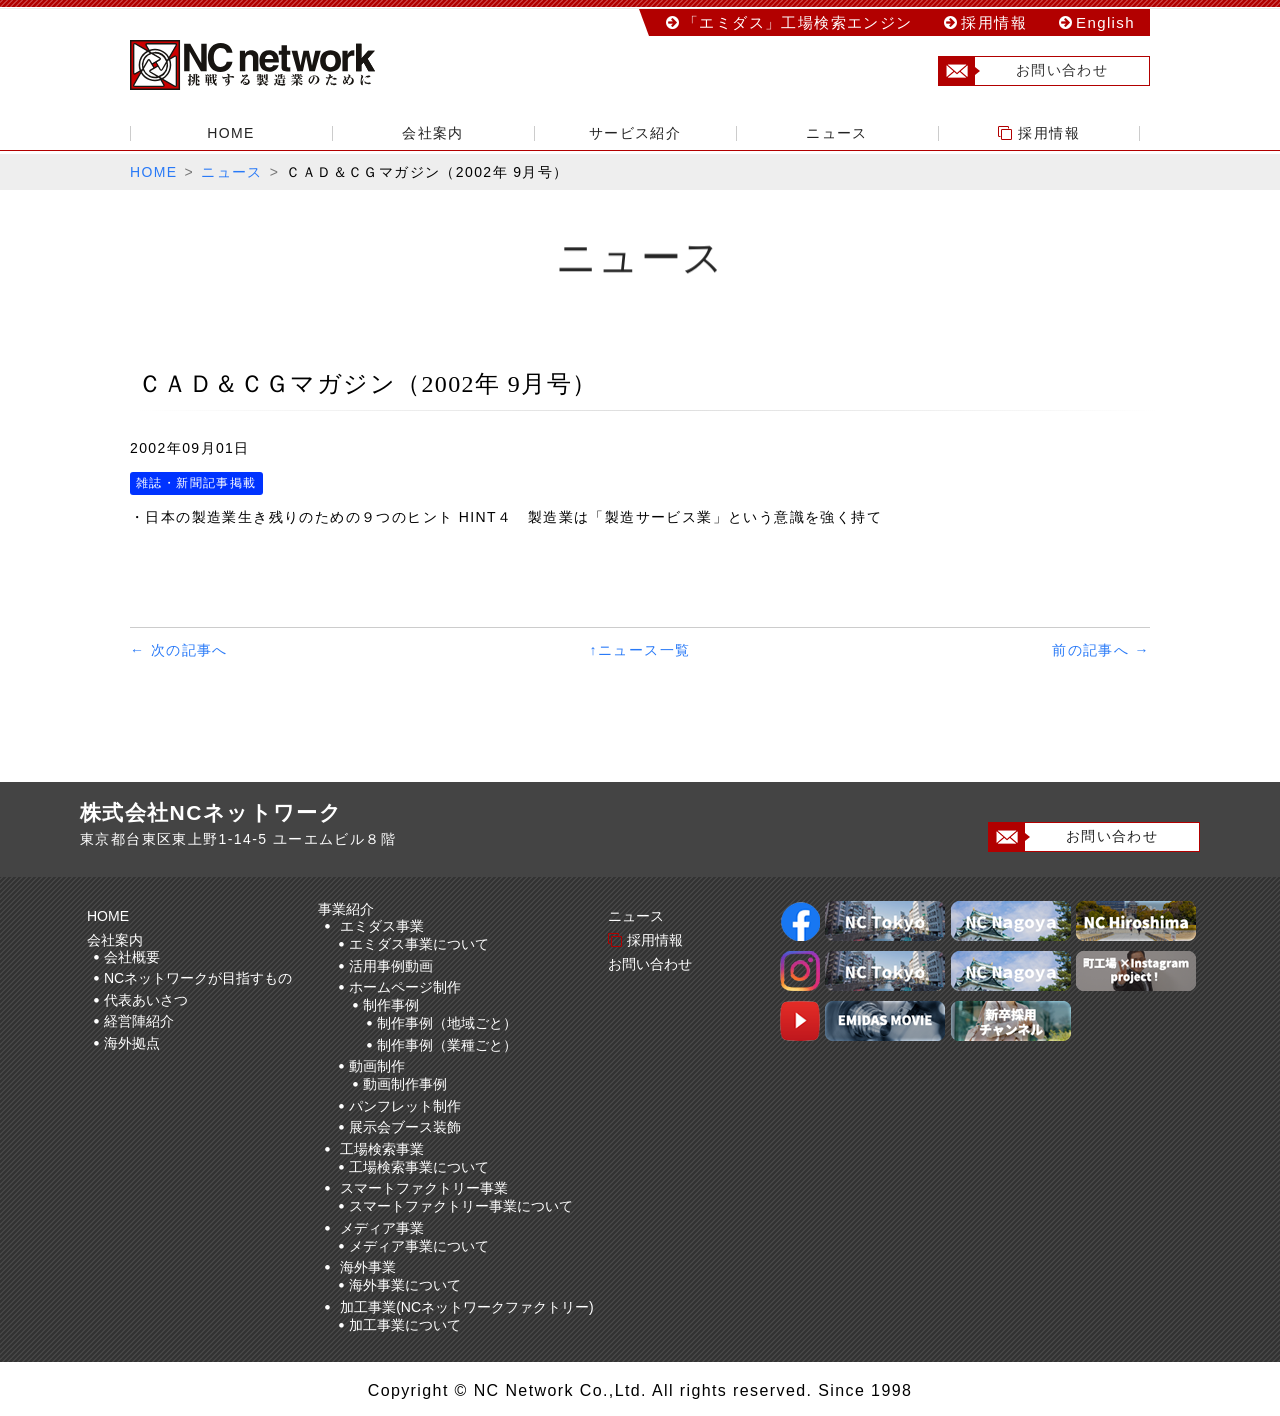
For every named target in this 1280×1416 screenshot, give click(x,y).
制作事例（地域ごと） (447, 1023)
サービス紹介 (635, 133)
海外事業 (368, 1267)
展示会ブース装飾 (405, 1127)
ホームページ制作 (405, 987)
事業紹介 (349, 909)
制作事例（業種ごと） (447, 1045)
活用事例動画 (391, 966)
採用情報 (994, 22)
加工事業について (405, 1325)
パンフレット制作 (405, 1106)
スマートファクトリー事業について (461, 1206)
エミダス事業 (382, 926)
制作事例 (391, 1005)
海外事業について (405, 1285)
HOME (231, 133)
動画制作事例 (405, 1084)
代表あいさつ (146, 1000)
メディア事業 (382, 1228)
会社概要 (132, 957)
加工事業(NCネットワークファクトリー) (467, 1307)
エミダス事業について (419, 944)
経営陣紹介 (139, 1021)
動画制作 (377, 1066)
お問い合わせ (1023, 71)
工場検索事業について (419, 1167)
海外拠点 (132, 1043)
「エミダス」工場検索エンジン (798, 22)
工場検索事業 (382, 1149)
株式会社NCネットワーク (270, 65)
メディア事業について (419, 1246)
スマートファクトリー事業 (424, 1188)
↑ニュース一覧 (640, 650)
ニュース (837, 133)
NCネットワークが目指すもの (198, 978)
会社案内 (433, 133)
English (1105, 22)
